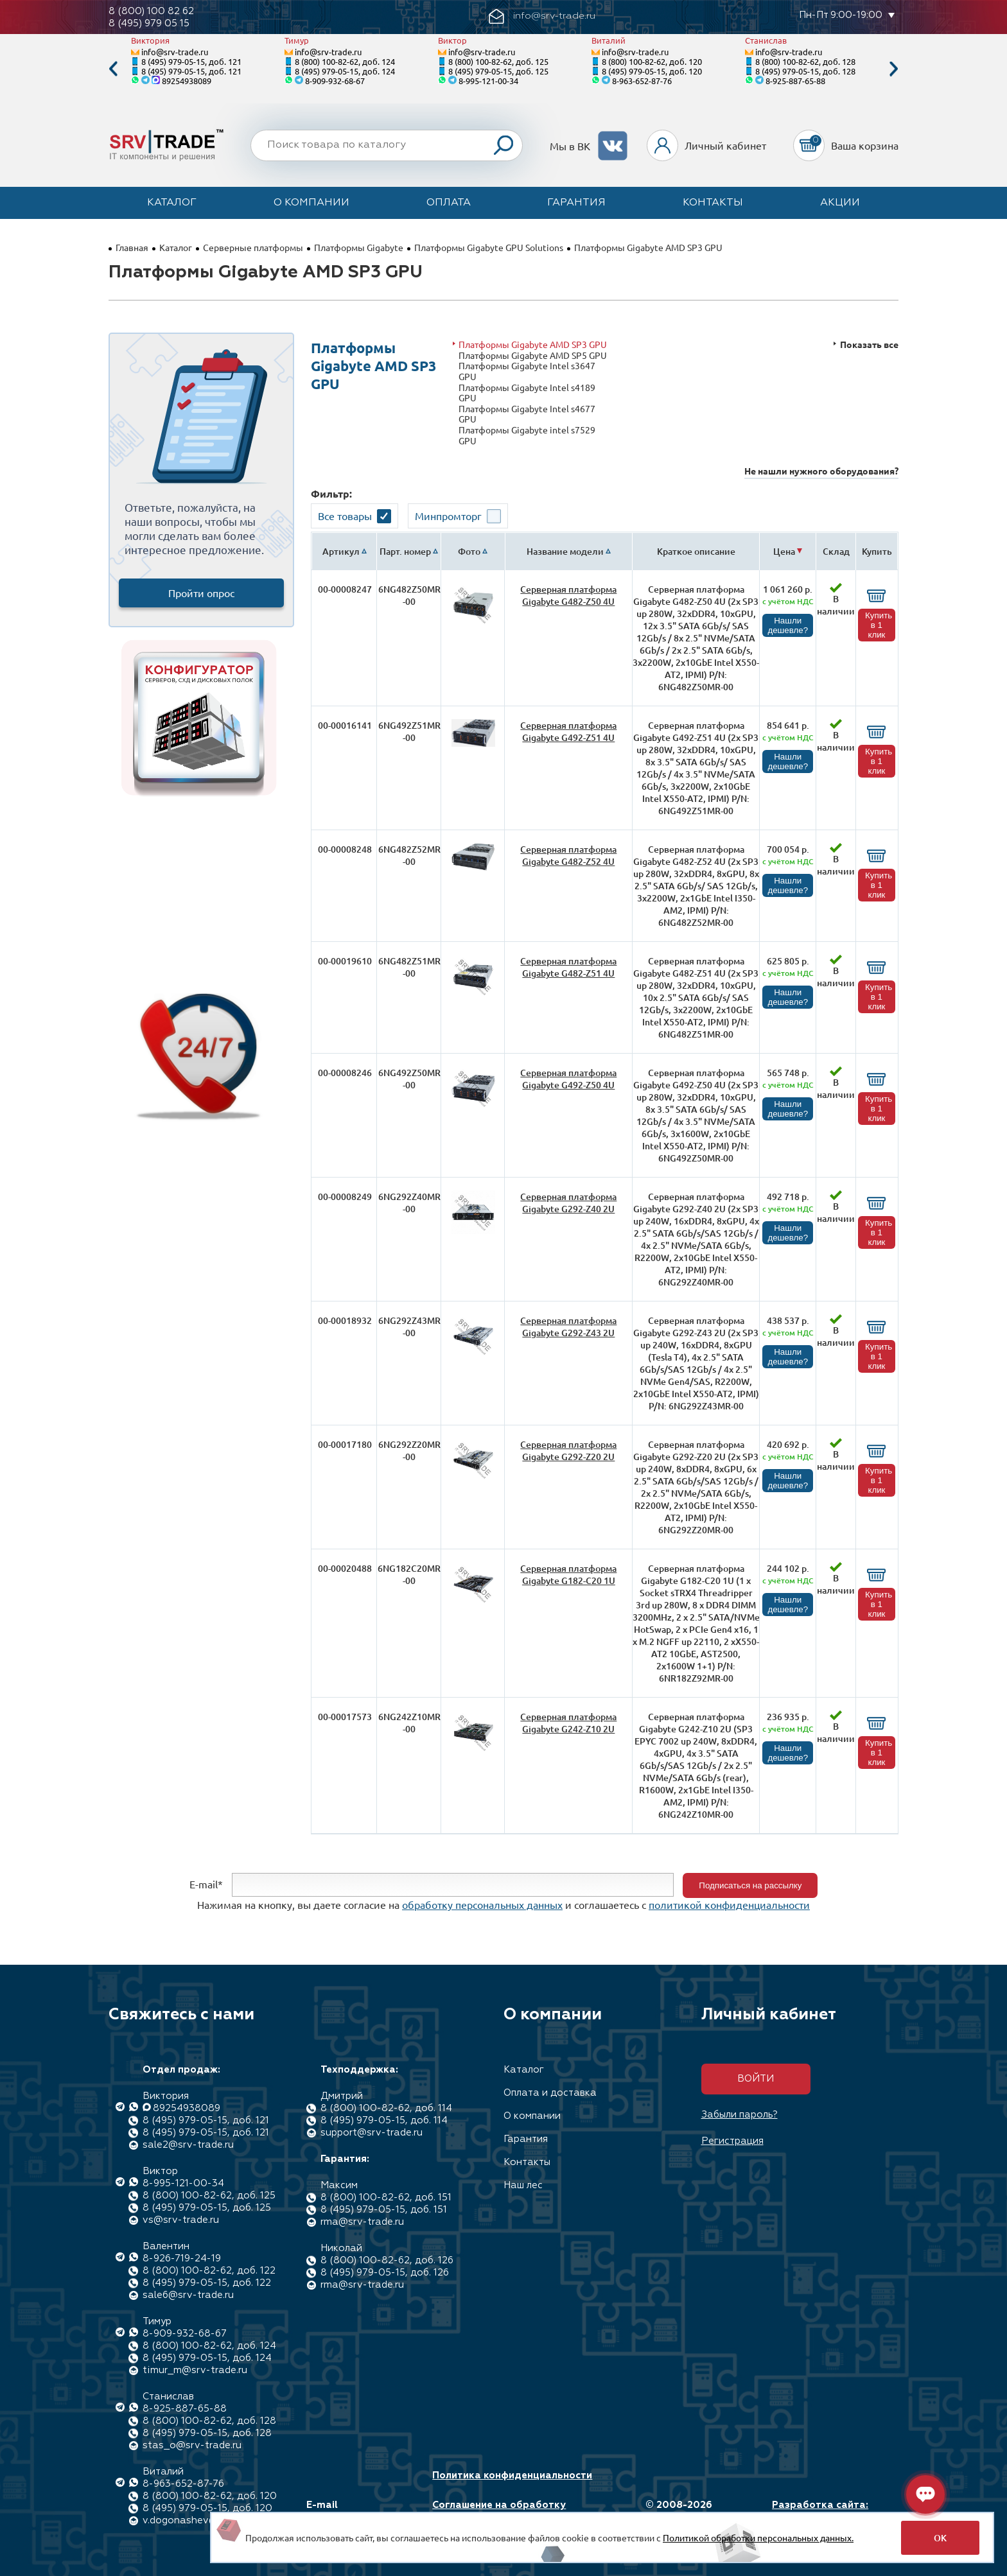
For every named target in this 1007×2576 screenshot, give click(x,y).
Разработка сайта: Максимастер (820, 2511)
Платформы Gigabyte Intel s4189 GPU (527, 392)
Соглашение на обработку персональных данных (499, 2511)
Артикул (341, 551)
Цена (784, 551)
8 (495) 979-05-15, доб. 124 (345, 70)
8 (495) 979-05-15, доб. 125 (498, 70)
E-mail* (206, 1883)
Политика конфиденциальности (512, 2475)
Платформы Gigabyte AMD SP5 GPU (533, 355)
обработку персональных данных (482, 1904)
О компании (311, 203)
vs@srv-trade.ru (181, 2220)
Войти (755, 2079)
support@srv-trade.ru (371, 2132)
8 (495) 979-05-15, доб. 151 (383, 2210)
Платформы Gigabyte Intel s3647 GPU (527, 370)
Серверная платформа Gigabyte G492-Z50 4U (568, 1078)
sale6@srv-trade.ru (188, 2295)
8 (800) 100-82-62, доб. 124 (345, 61)
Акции (840, 203)
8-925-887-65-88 (795, 80)
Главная (132, 247)
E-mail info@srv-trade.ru (351, 2511)
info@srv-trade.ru (174, 51)
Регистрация (732, 2141)
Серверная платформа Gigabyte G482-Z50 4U (568, 595)
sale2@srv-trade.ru (188, 2145)
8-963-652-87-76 (642, 80)
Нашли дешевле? (787, 625)
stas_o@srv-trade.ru (192, 2445)
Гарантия (576, 203)
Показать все (869, 344)
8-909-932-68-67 (335, 80)
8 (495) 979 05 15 (149, 23)
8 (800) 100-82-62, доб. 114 (386, 2108)
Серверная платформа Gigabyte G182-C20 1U (568, 1574)
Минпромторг (448, 515)
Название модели (565, 551)
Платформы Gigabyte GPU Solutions (488, 247)
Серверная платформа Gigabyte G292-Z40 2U (568, 1202)
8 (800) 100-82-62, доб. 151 (385, 2197)
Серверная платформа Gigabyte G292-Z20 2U (568, 1450)
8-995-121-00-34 (488, 80)
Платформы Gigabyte (358, 247)
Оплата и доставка (550, 2093)
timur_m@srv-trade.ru (195, 2370)
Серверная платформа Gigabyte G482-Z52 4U (568, 855)
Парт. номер (405, 551)
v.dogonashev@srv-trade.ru (208, 2520)
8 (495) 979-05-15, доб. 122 (207, 2283)
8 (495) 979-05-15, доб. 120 (652, 70)
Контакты (713, 203)
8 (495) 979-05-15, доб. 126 (384, 2272)
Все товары (345, 515)
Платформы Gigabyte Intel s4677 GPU (527, 413)
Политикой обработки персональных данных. (758, 2537)
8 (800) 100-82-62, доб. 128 (805, 61)
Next (893, 69)
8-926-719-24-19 (182, 2258)
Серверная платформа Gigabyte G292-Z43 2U (568, 1326)
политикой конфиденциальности (729, 1904)
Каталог (172, 203)
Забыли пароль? (739, 2114)
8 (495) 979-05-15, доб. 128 (805, 70)
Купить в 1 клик (878, 625)
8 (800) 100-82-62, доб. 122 (209, 2271)
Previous (113, 69)
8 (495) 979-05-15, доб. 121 (191, 61)
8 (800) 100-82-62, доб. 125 (498, 61)
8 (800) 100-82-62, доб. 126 (386, 2260)
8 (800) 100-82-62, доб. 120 (652, 61)
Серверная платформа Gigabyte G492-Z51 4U (568, 731)
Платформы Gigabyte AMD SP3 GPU (533, 344)
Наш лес (523, 2185)
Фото (469, 551)
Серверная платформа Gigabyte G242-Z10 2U (568, 1722)
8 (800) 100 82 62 (151, 11)
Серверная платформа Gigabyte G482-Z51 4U (568, 967)
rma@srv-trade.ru (362, 2222)
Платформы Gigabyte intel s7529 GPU (527, 435)
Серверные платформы (253, 247)
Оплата (448, 203)
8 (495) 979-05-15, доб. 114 (384, 2120)
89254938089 (186, 80)
